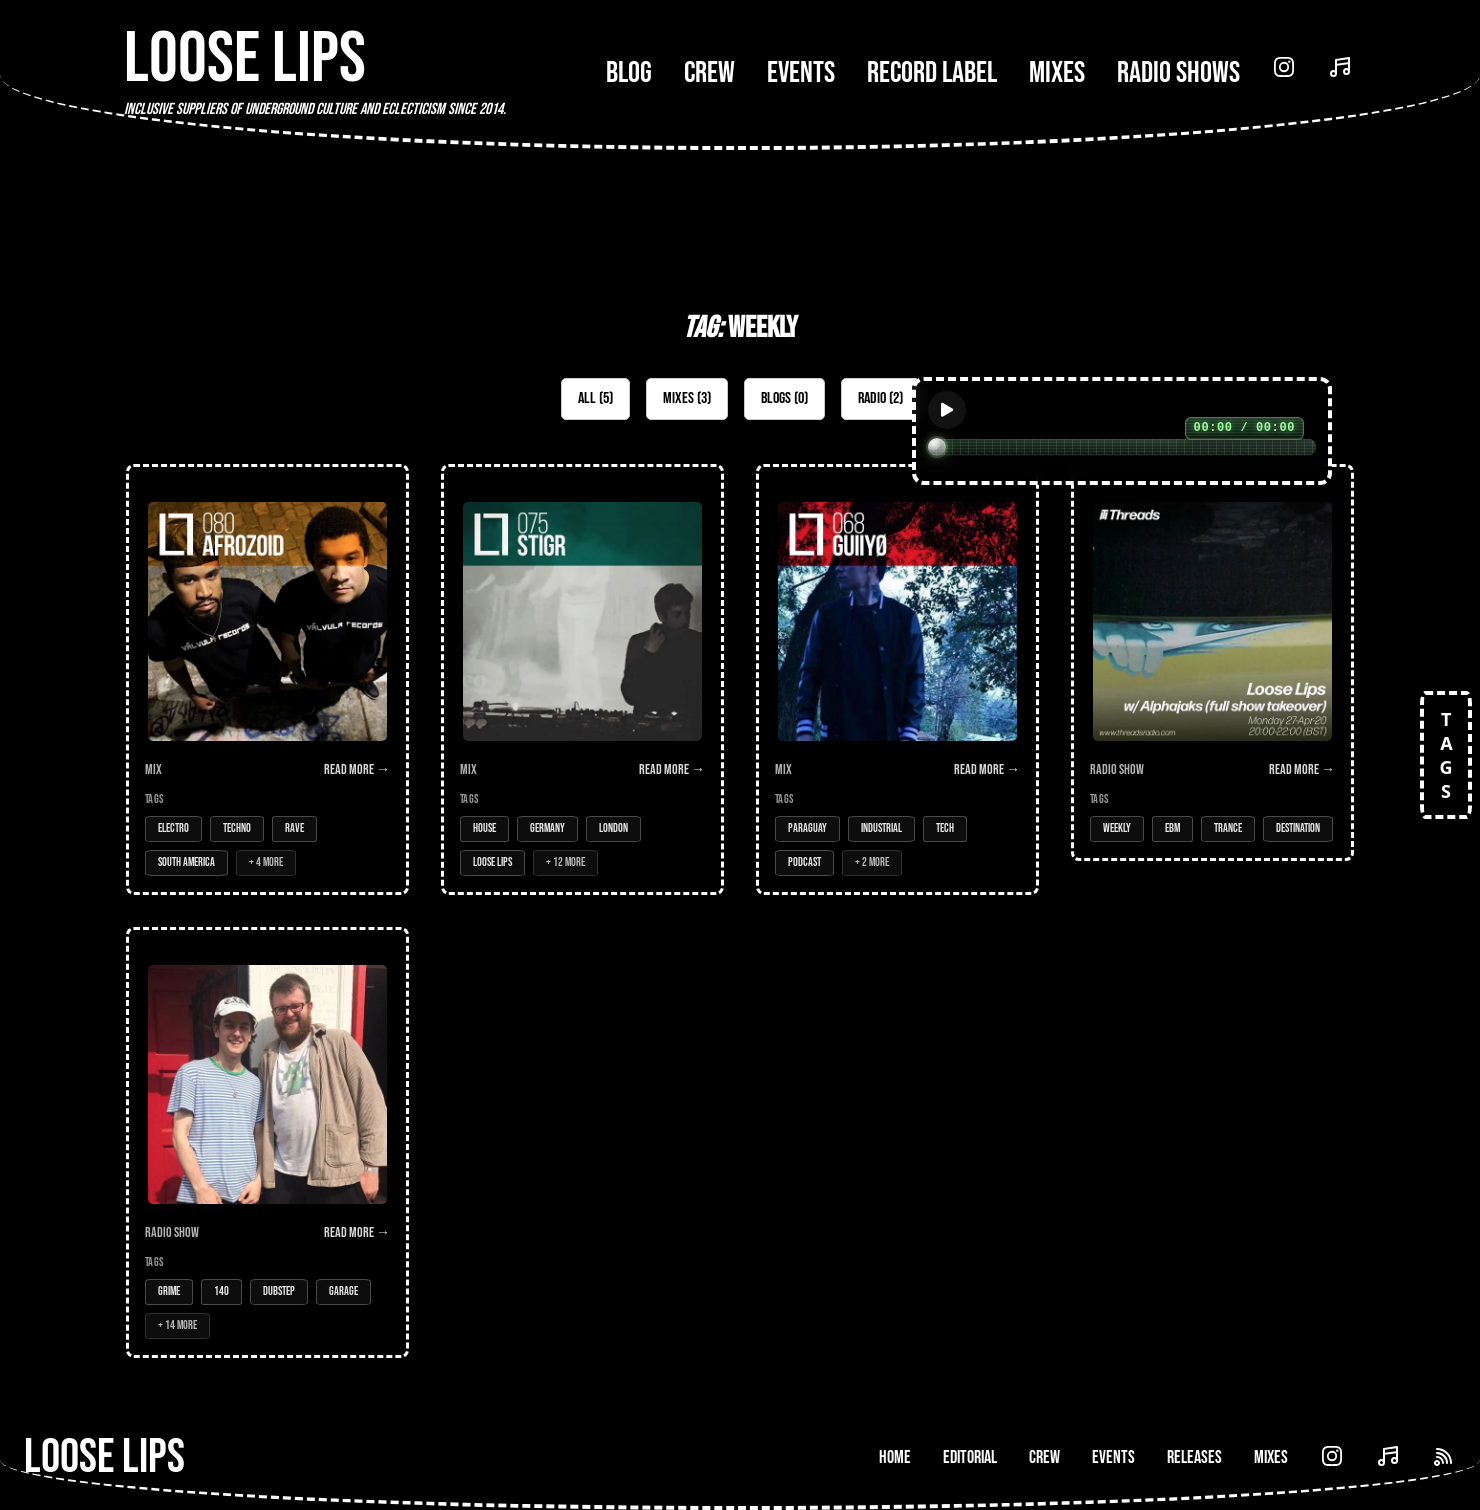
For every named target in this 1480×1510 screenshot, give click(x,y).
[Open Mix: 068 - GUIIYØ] (897, 679)
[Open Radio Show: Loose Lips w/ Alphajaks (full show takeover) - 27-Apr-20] (1212, 662)
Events (801, 73)
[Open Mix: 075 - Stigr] (582, 679)
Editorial (970, 1457)
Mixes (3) (687, 398)
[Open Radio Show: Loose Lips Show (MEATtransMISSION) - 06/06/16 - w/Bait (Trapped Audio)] (267, 1142)
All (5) (595, 398)
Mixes (1057, 73)
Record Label (932, 73)
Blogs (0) (784, 398)
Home (895, 1457)
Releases (1194, 1457)
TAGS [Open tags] (1446, 755)
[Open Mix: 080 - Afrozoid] (267, 679)
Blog (629, 73)
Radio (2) (880, 398)
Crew (709, 73)
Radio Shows (1178, 73)
